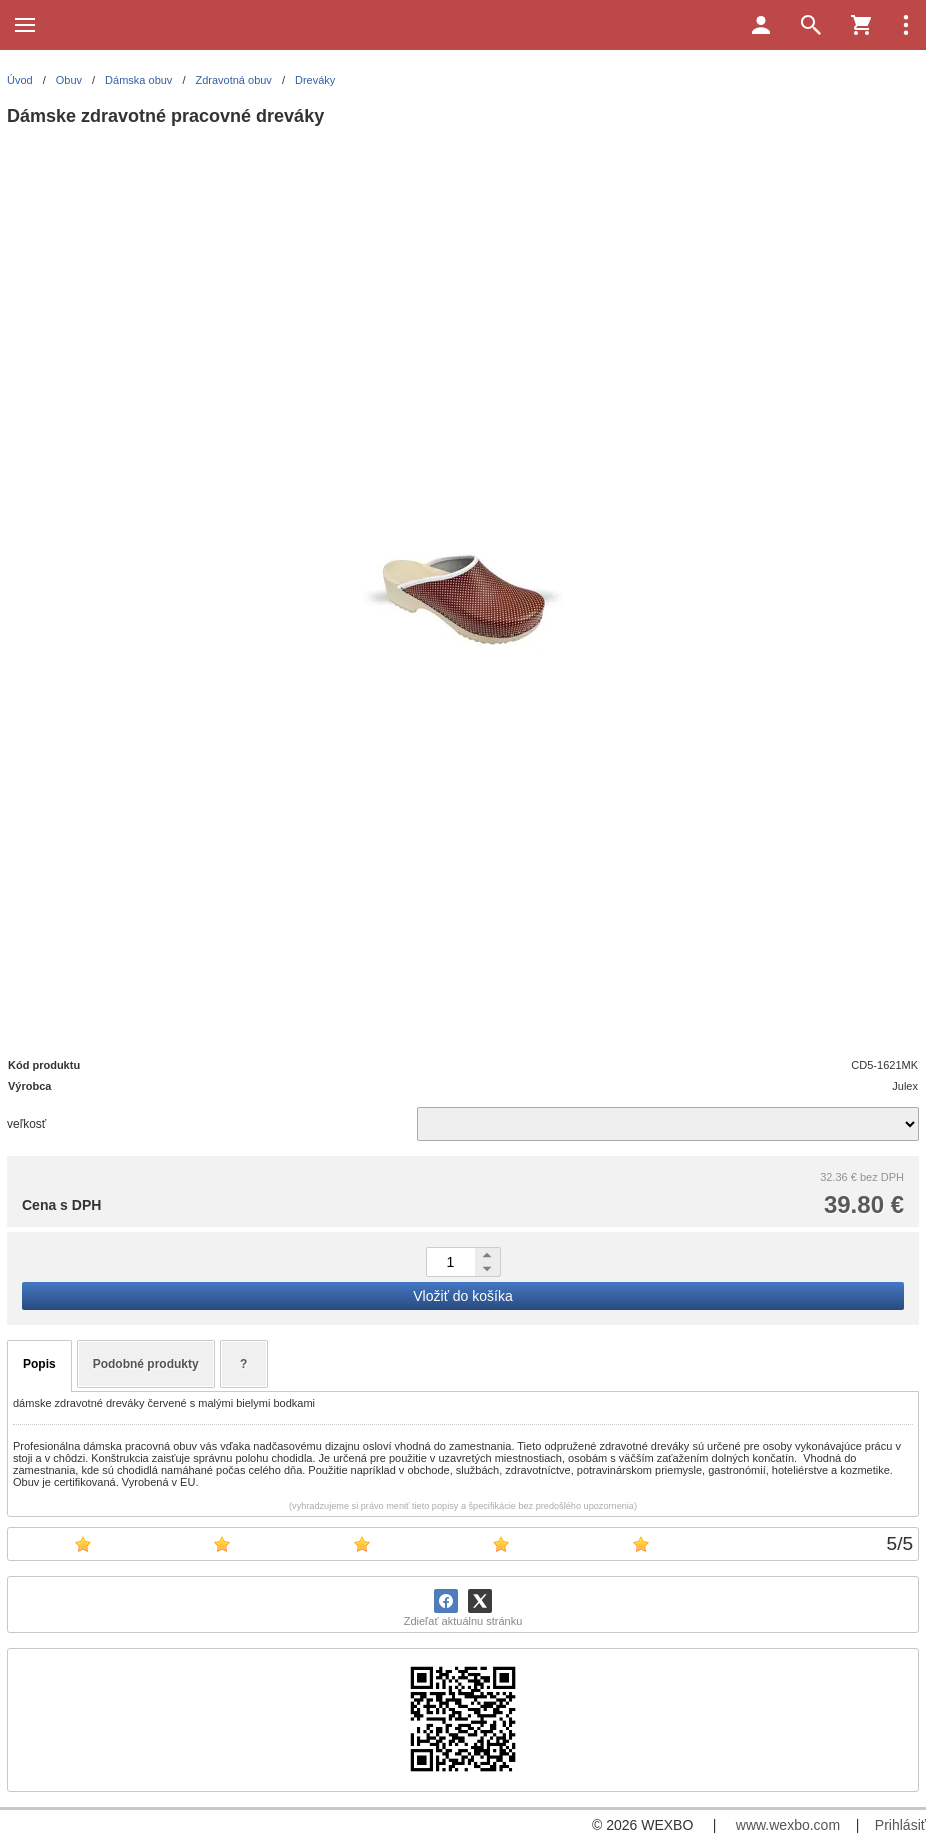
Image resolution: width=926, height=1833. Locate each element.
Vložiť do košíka (462, 1296)
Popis (39, 1364)
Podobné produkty (146, 1364)
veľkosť (26, 1124)
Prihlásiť (900, 1825)
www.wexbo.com (788, 1825)
